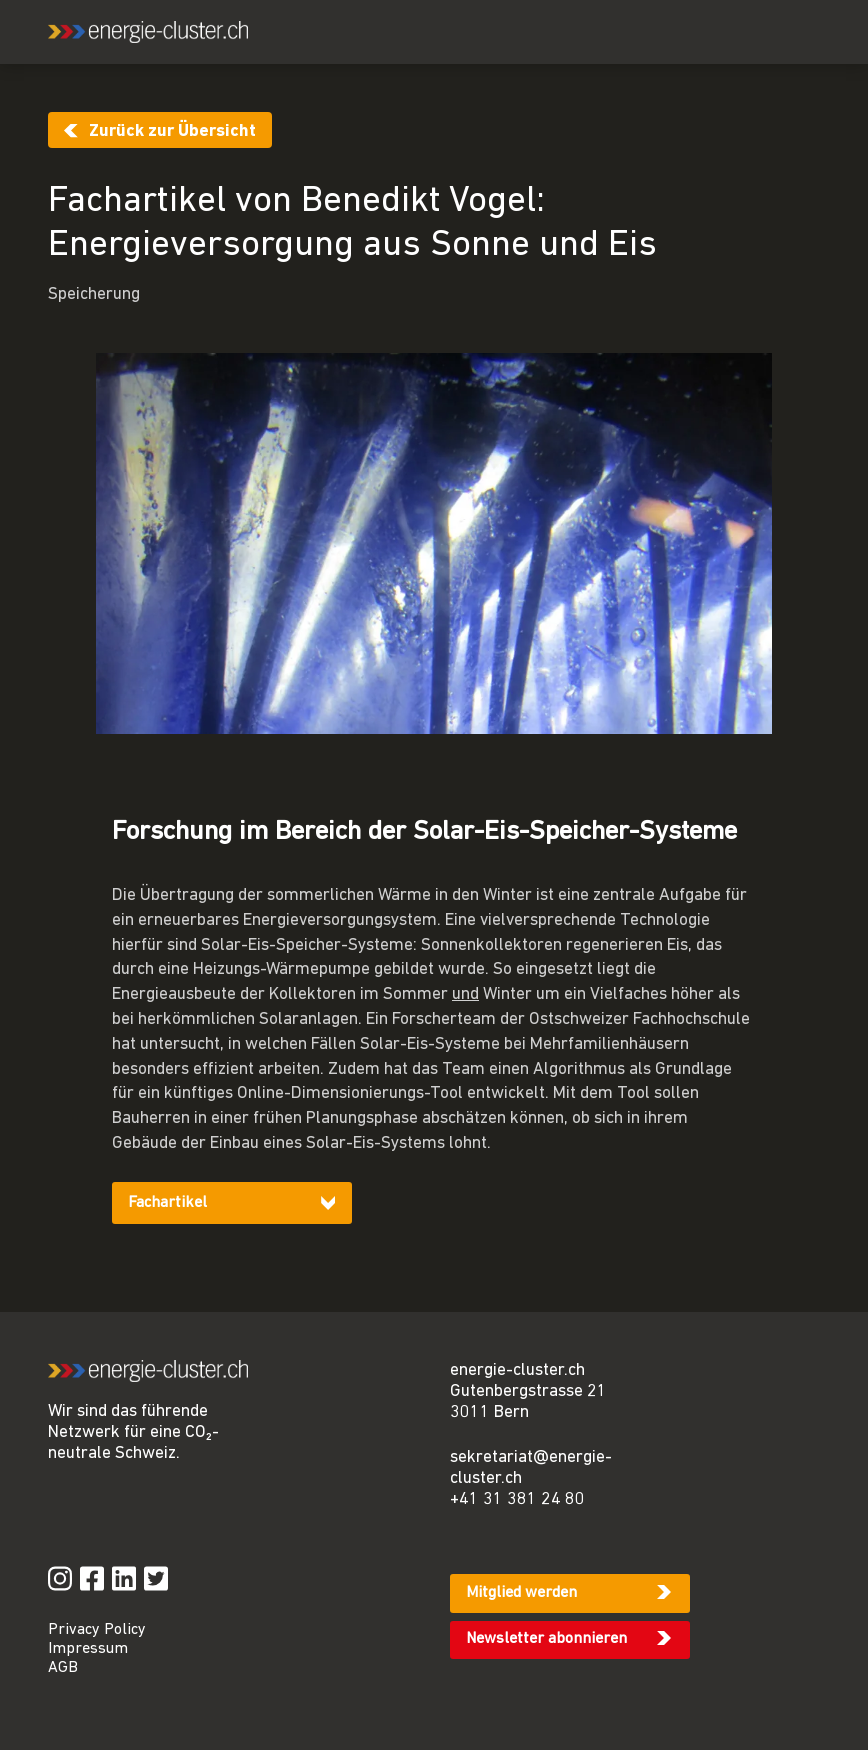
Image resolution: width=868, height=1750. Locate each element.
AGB (63, 1668)
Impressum (88, 1649)
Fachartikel (167, 1203)
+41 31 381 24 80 (517, 1499)
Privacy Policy (97, 1630)
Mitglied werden (521, 1593)
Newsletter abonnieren (546, 1639)
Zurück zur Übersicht (172, 131)
